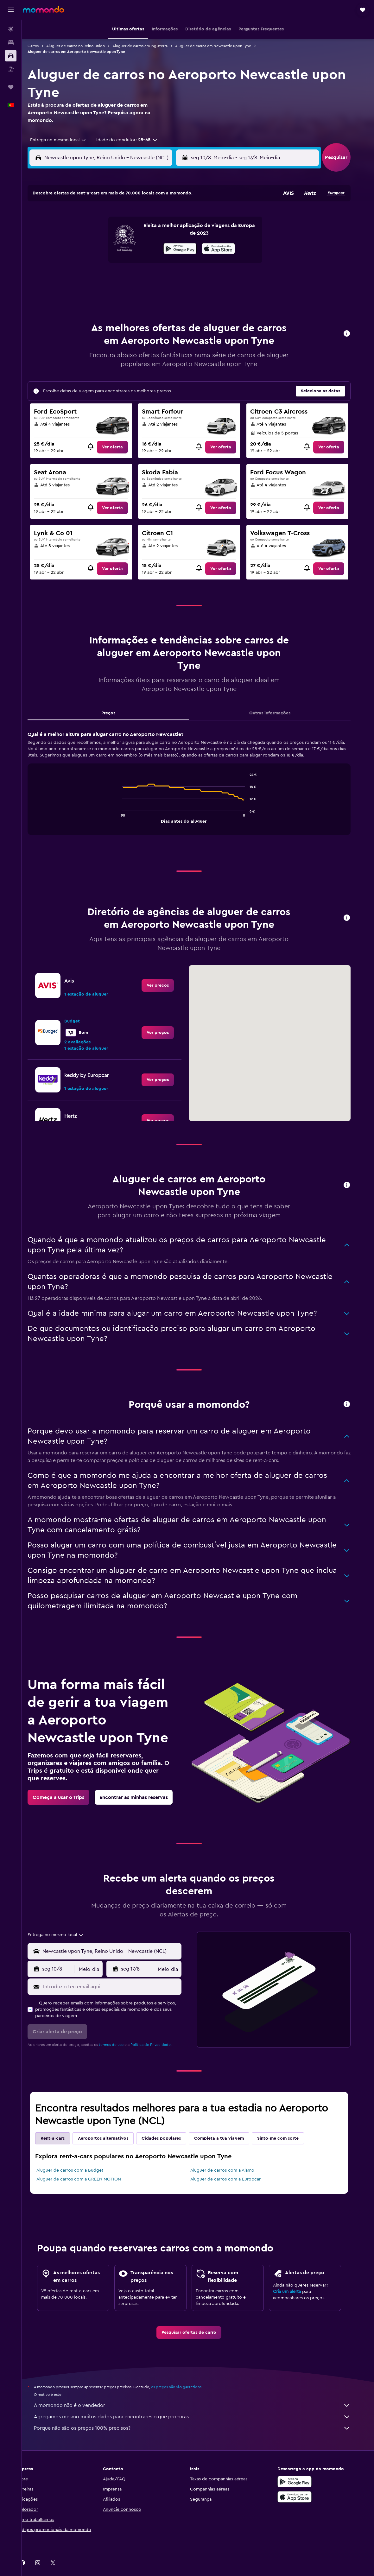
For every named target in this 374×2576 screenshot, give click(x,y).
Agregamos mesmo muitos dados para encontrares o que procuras (201, 2401)
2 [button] (176, 216)
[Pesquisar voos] (11, 29)
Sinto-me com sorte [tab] (286, 2122)
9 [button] (176, 232)
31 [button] (85, 292)
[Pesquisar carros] (11, 55)
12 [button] (115, 247)
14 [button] (146, 247)
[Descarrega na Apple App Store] (304, 2481)
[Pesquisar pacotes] (11, 69)
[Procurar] (11, 42)
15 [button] (161, 247)
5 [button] (115, 232)
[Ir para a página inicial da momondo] (43, 9)
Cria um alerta (296, 2276)
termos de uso (120, 2029)
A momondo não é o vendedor (201, 2389)
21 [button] (146, 262)
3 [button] (85, 232)
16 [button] (176, 247)
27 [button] (131, 277)
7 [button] (146, 232)
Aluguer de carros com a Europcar (234, 2163)
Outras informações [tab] (278, 697)
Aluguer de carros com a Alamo (231, 2154)
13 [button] (131, 247)
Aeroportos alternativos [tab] (112, 2122)
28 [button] (146, 277)
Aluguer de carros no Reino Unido (84, 46)
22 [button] (161, 262)
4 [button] (100, 232)
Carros (42, 46)
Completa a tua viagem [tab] (228, 2122)
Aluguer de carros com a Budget (78, 2154)
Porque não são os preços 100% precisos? (201, 2412)
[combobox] (64, 140)
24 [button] (85, 277)
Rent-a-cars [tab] (61, 2122)
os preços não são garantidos (185, 2371)
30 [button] (177, 277)
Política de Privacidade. (160, 2029)
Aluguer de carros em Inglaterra (148, 46)
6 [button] (131, 232)
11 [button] (100, 247)
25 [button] (100, 277)
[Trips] (11, 87)
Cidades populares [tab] (170, 2122)
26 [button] (115, 277)
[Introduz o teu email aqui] (119, 1970)
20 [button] (131, 262)
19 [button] (115, 262)
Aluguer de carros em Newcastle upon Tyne (222, 46)
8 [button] (161, 232)
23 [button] (176, 262)
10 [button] (85, 247)
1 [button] (161, 216)
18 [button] (100, 262)
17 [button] (85, 262)
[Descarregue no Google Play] (304, 2466)
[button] (11, 10)
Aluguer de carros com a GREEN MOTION (87, 2163)
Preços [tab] (117, 697)
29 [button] (161, 277)
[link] (121, 431)
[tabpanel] (197, 773)
